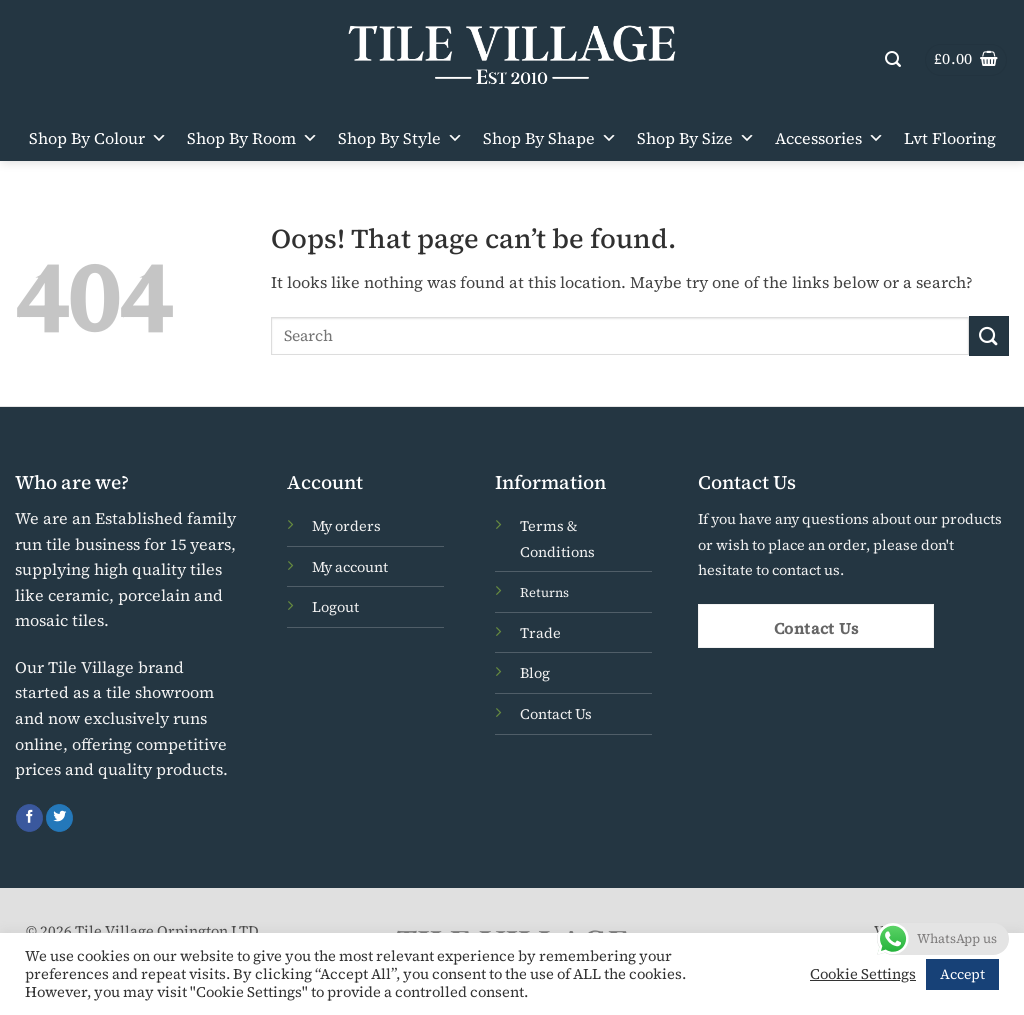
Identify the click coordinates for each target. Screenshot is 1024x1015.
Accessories (829, 138)
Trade (540, 633)
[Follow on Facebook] (29, 818)
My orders (346, 526)
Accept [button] (962, 974)
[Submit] (989, 335)
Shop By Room (252, 138)
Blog (535, 673)
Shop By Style (400, 138)
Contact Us (556, 714)
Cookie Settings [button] (863, 974)
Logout (335, 607)
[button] (893, 59)
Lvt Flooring (950, 138)
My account (350, 567)
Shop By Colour (98, 138)
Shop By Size (696, 138)
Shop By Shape (550, 138)
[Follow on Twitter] (59, 818)
